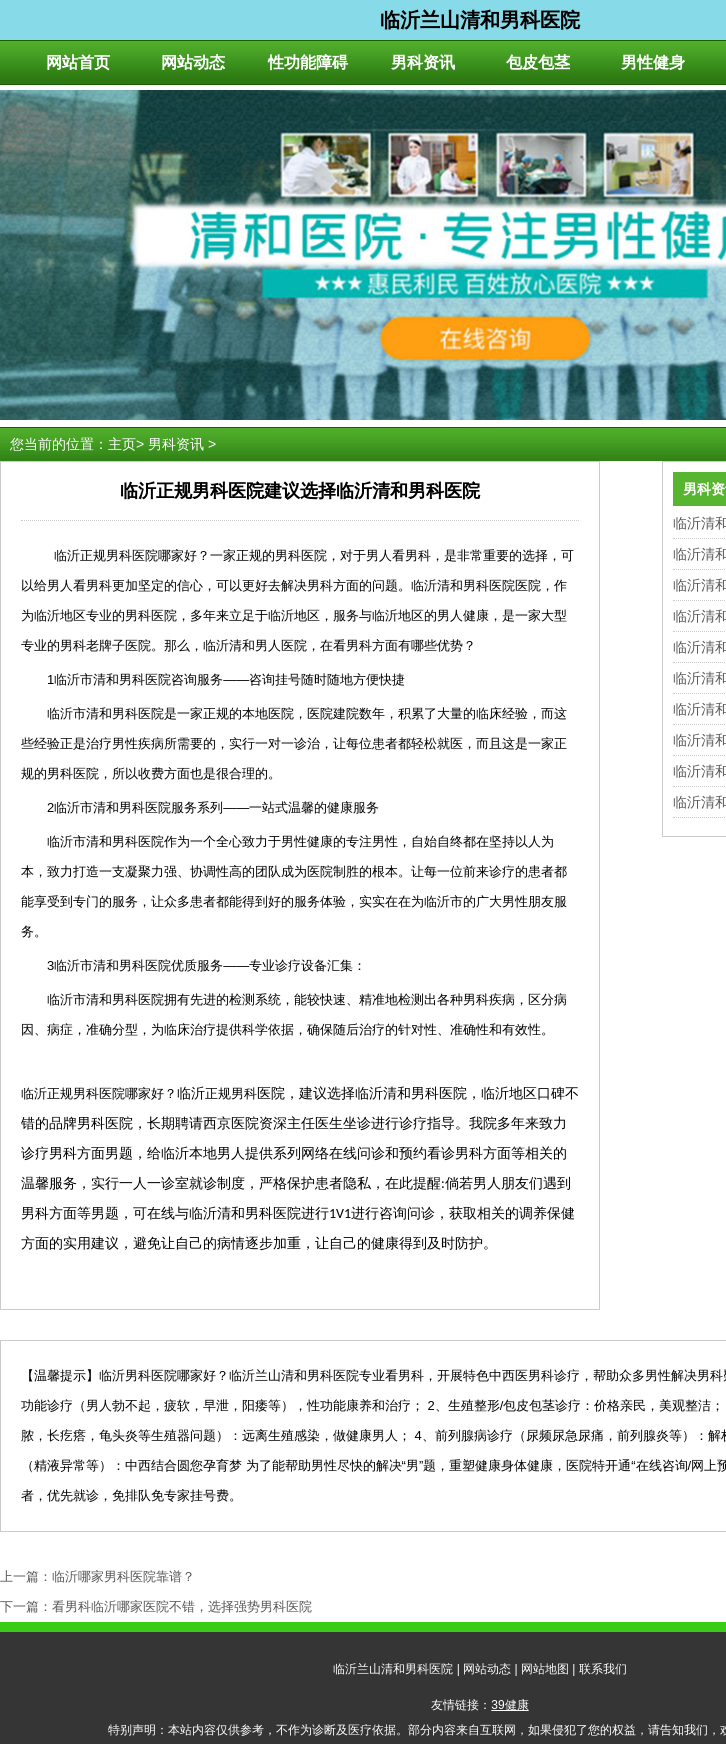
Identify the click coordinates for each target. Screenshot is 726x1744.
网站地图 (545, 1669)
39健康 (509, 1705)
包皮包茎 (538, 62)
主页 (122, 444)
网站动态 (193, 62)
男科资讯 (423, 62)
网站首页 (78, 62)
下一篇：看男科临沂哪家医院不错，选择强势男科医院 (156, 1606)
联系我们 (603, 1669)
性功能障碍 (308, 62)
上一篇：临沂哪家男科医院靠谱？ (97, 1576)
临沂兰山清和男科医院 (393, 1669)
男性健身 (653, 62)
